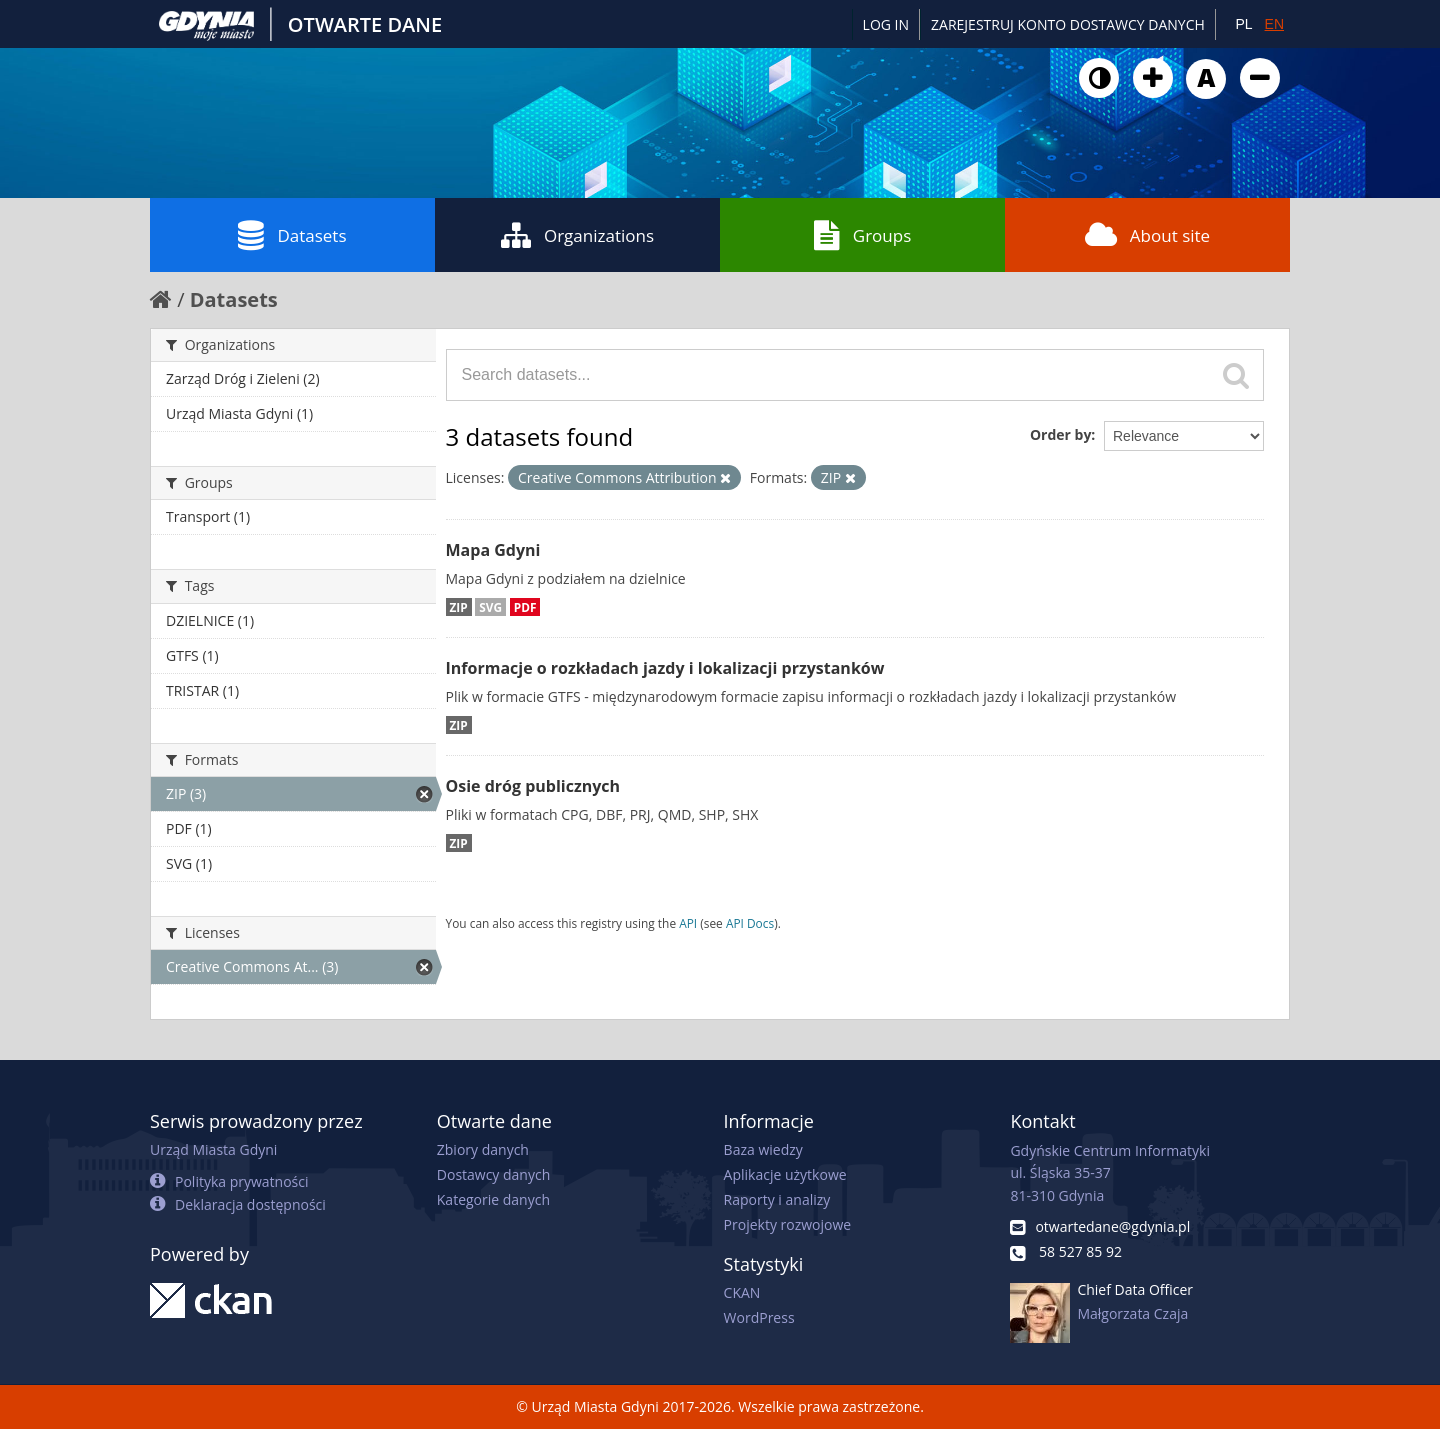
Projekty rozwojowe (788, 1224)
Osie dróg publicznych (533, 786)
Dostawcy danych (493, 1174)
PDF (525, 607)
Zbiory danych (483, 1149)
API (688, 923)
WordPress (759, 1317)
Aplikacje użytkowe (785, 1174)
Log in (886, 24)
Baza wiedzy (763, 1149)
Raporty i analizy (777, 1199)
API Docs (750, 923)
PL (1243, 24)
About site (1147, 235)
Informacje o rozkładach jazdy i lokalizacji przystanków (665, 668)
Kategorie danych (493, 1199)
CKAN (742, 1292)
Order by (1060, 434)
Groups (862, 235)
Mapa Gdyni (493, 550)
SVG (490, 607)
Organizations (577, 235)
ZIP (459, 607)
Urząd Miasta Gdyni (213, 1149)
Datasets (292, 235)
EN (1274, 24)
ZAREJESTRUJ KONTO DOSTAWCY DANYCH (1068, 24)
